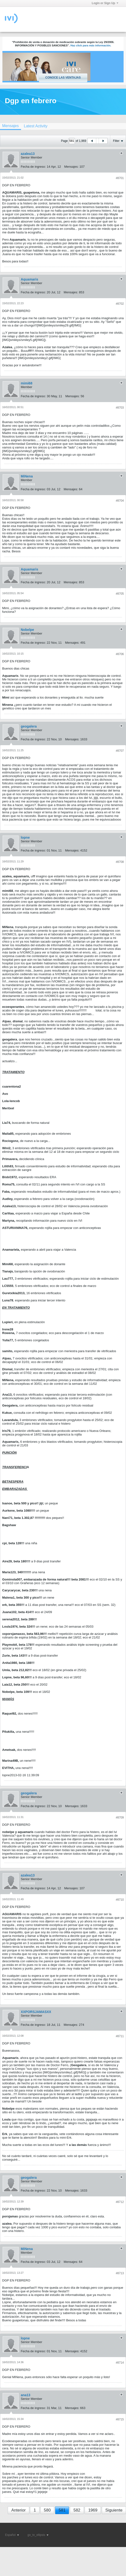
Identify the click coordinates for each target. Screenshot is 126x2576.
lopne (25, 837)
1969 (92, 2510)
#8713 (120, 2273)
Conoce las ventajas (63, 77)
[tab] (35, 126)
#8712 (120, 2202)
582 (77, 2510)
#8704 (120, 500)
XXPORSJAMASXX (36, 2012)
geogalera (29, 726)
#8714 (120, 2362)
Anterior (18, 2510)
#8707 (120, 750)
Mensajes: (71, 166)
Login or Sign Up (105, 3)
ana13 (25, 2395)
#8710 (120, 1899)
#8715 (120, 2419)
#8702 (120, 303)
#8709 (120, 1817)
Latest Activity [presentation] (35, 126)
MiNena (27, 476)
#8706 (120, 654)
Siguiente (114, 2510)
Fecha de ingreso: (33, 166)
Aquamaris (29, 279)
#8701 (120, 178)
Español (12, 2535)
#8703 (120, 407)
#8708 (120, 862)
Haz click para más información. (90, 45)
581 (62, 2510)
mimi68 (26, 383)
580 (47, 2510)
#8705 (120, 593)
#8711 (120, 2036)
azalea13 (28, 154)
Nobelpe (27, 630)
